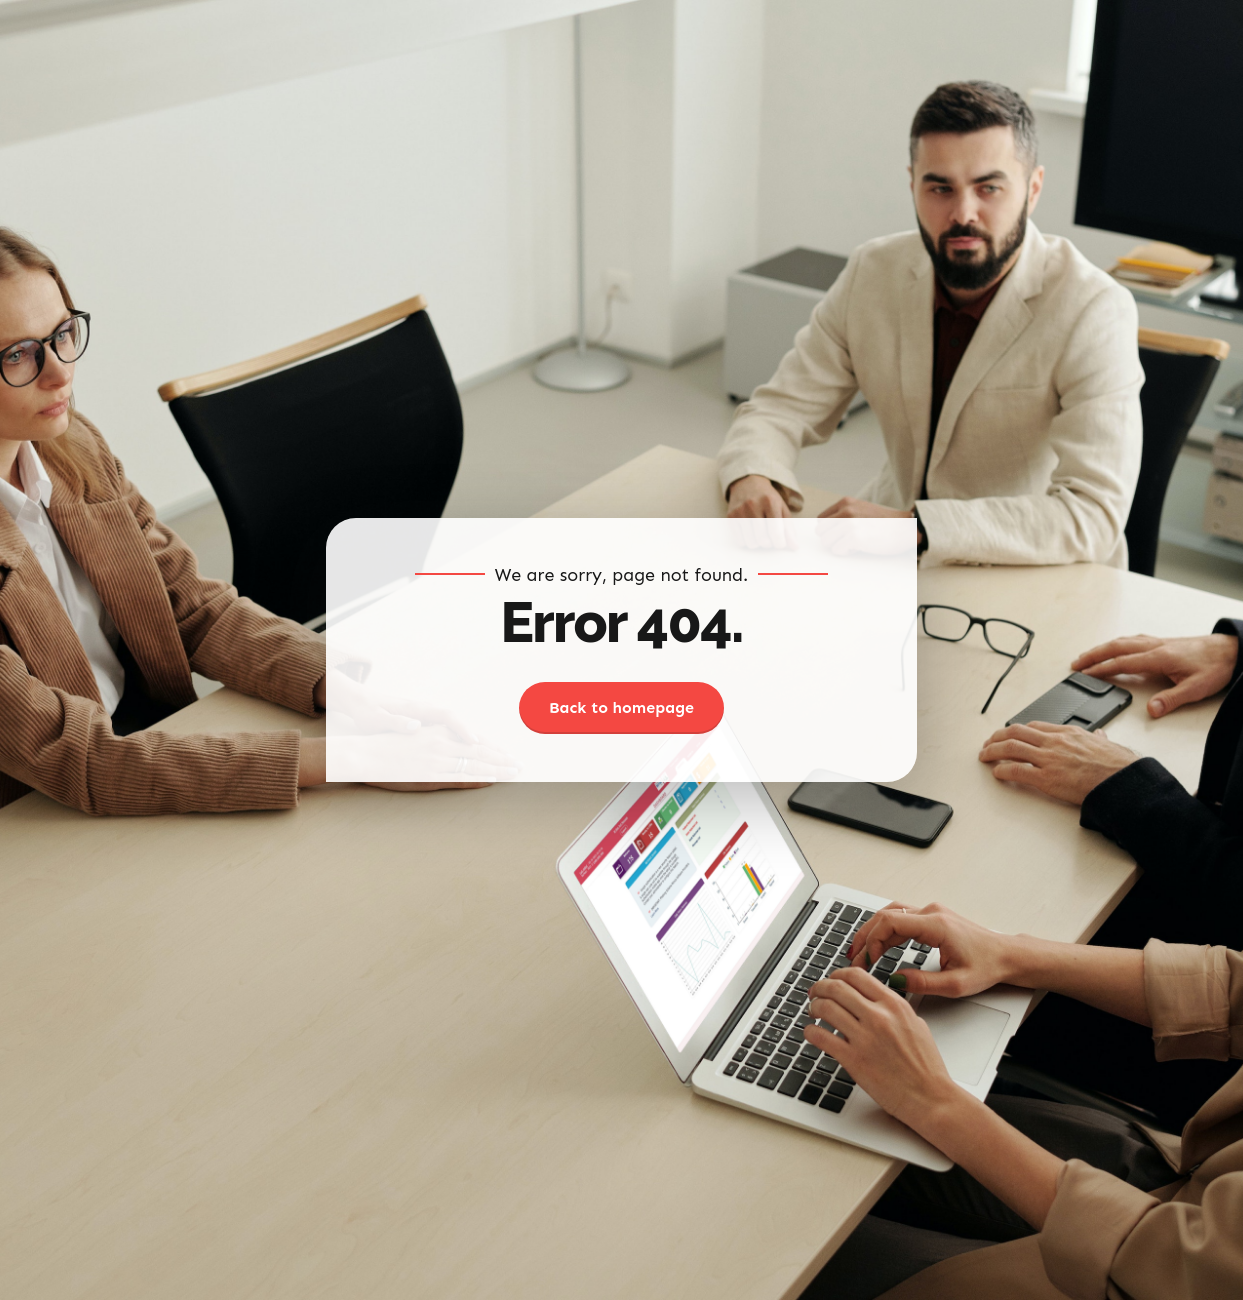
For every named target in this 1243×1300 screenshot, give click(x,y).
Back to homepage (621, 707)
